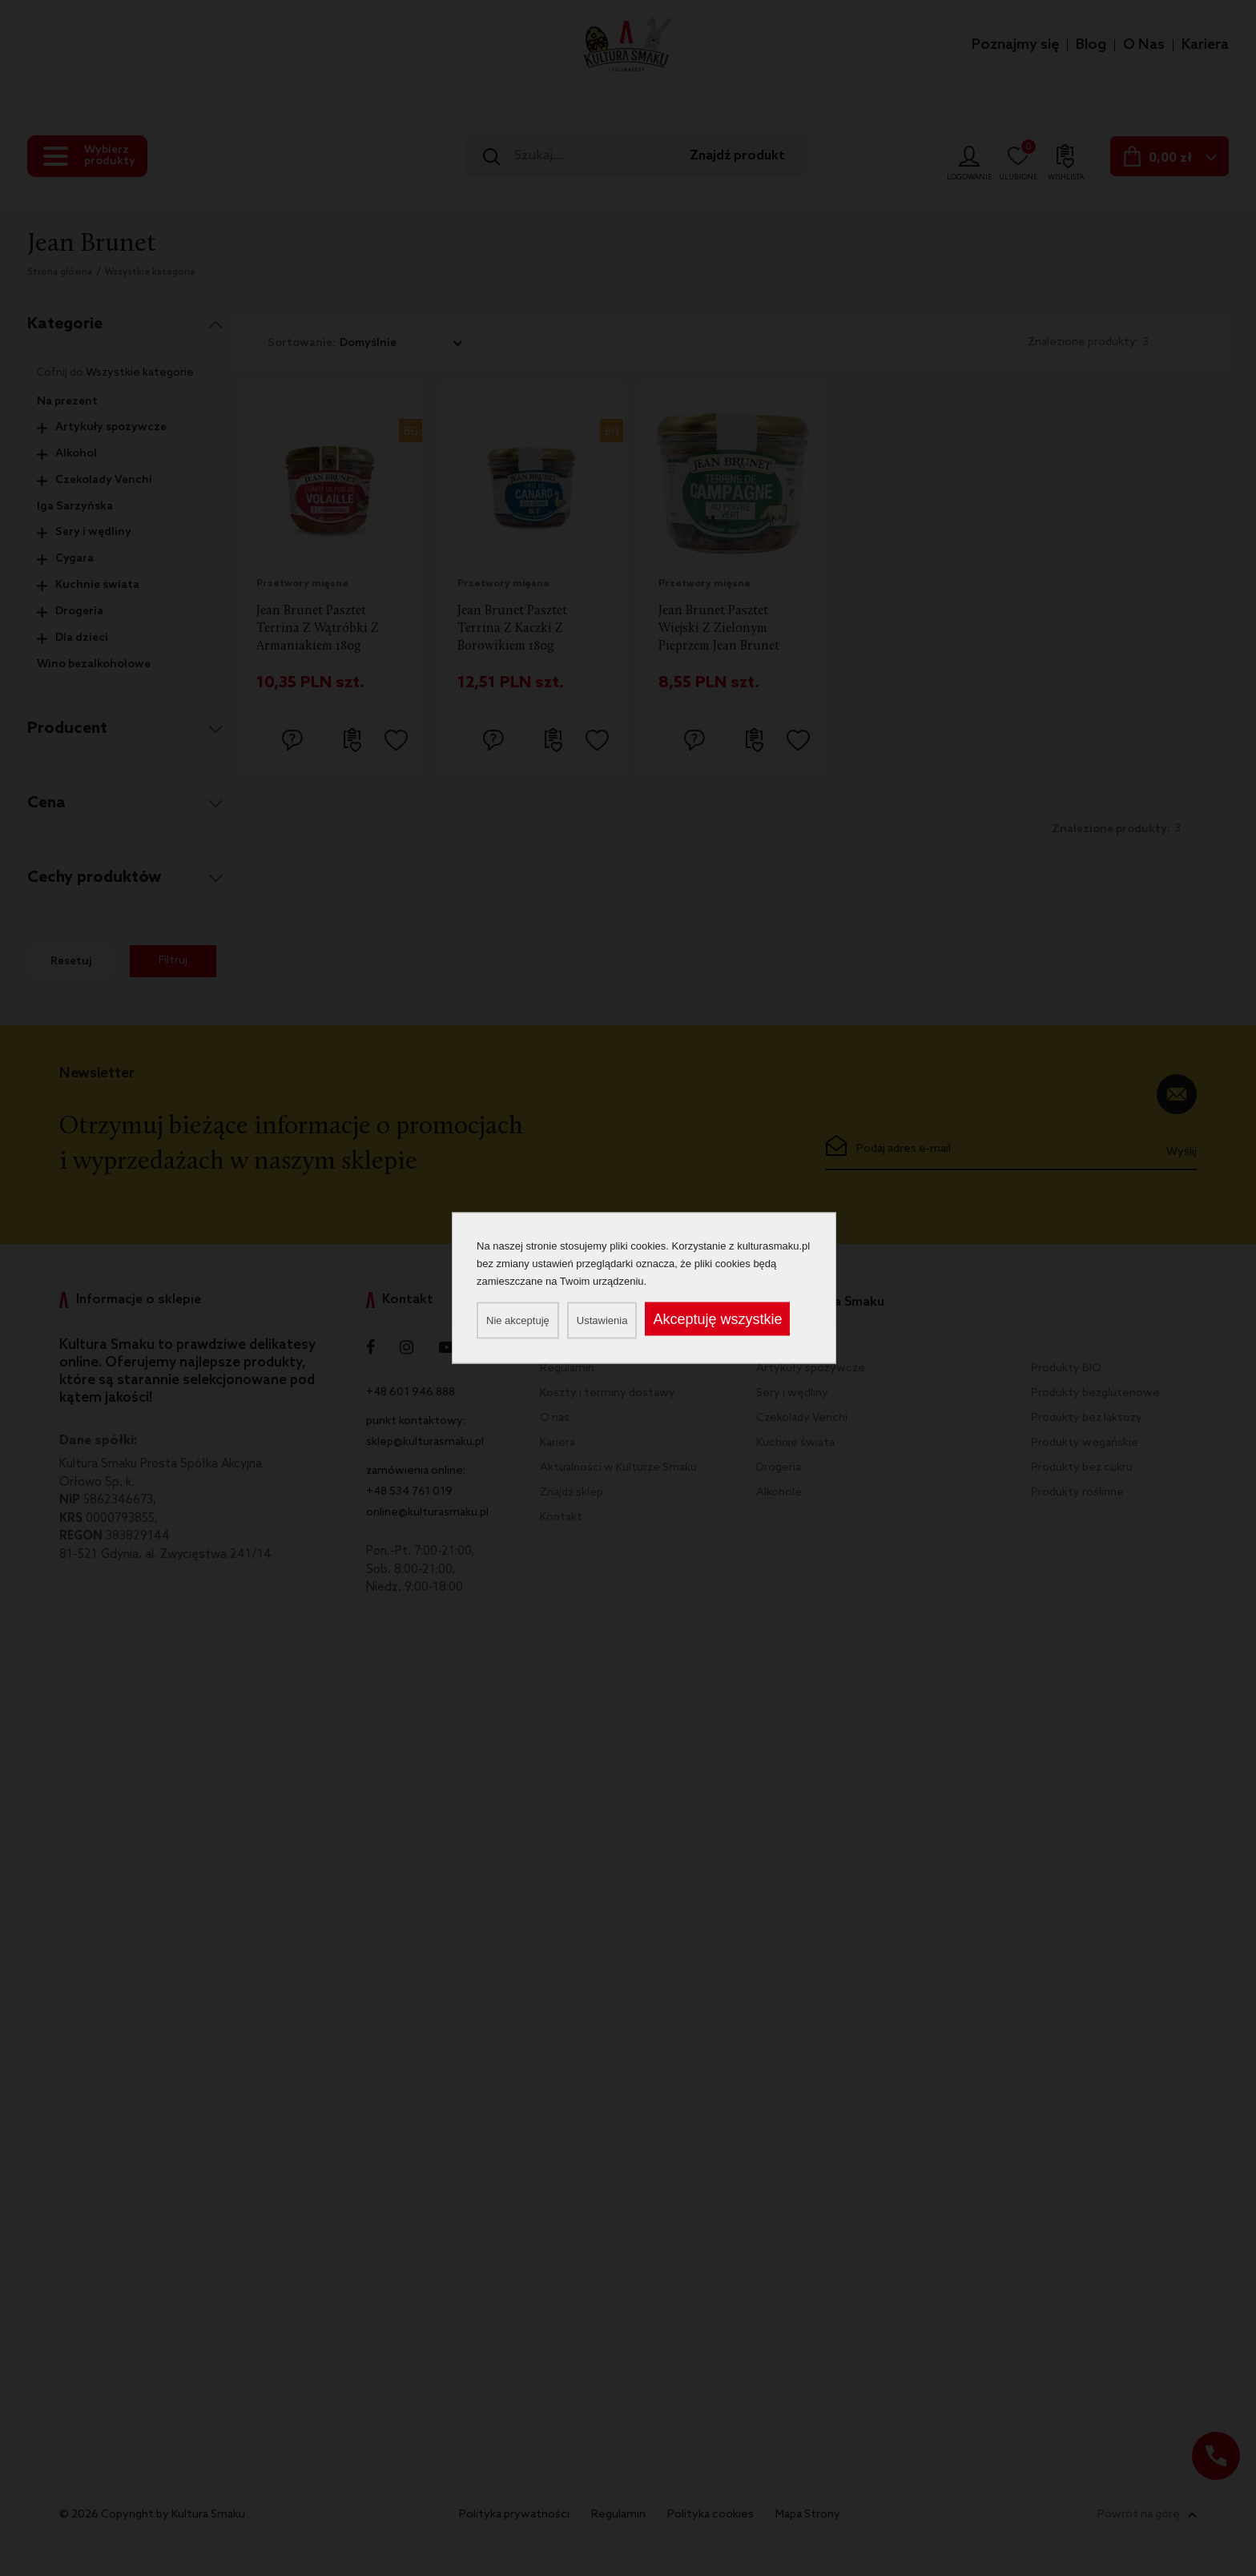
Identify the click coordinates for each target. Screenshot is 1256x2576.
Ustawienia (602, 1320)
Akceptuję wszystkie (717, 1319)
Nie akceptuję (518, 1320)
